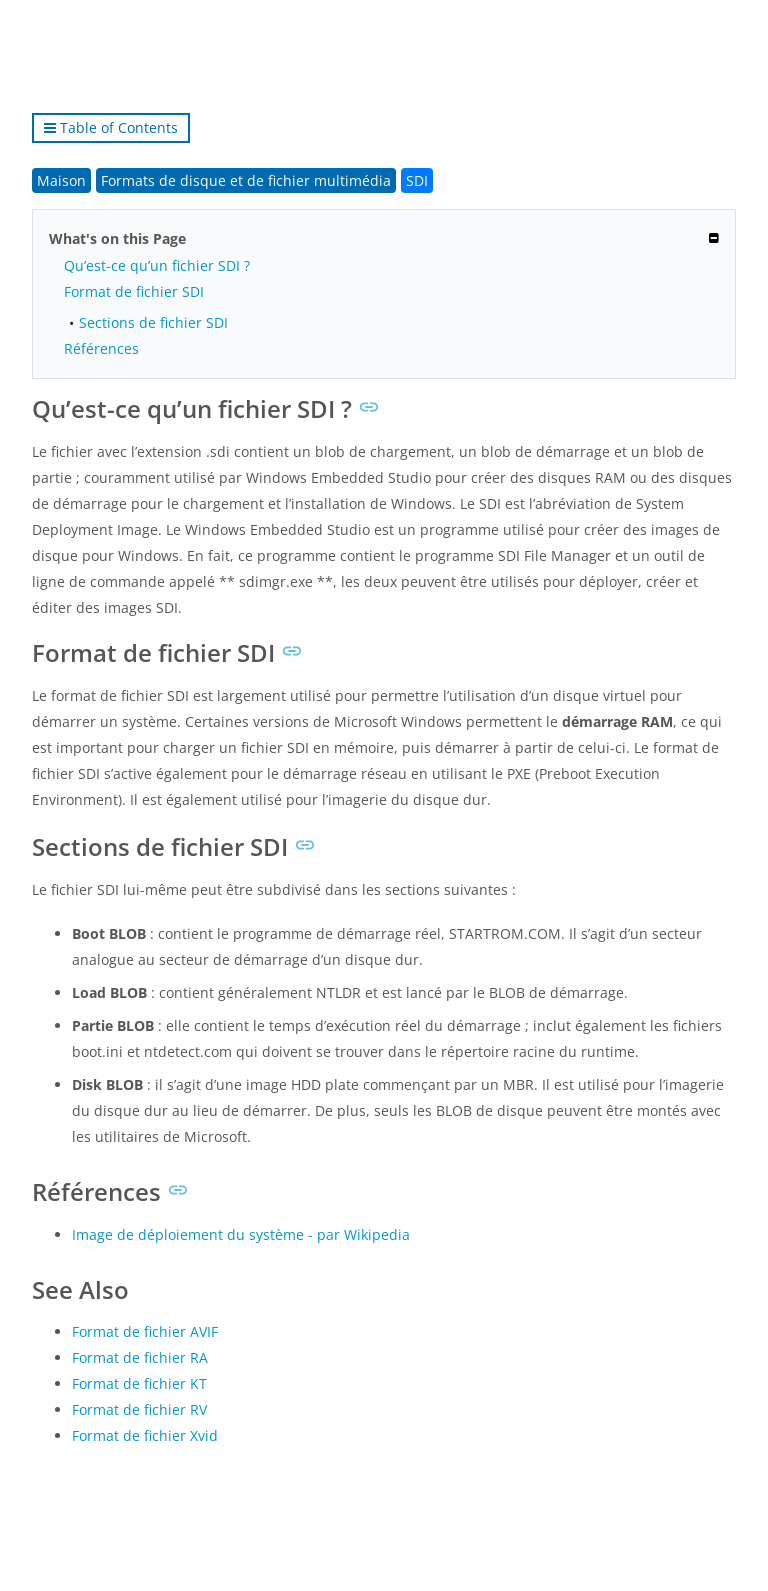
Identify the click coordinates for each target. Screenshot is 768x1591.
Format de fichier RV (139, 1409)
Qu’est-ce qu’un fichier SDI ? (157, 265)
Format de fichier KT (139, 1383)
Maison (61, 180)
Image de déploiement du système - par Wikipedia (241, 1234)
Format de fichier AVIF (145, 1331)
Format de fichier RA (140, 1357)
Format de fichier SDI (134, 291)
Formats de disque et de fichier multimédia (246, 180)
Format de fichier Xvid (145, 1435)
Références (101, 348)
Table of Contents (111, 127)
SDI (417, 180)
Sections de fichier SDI (153, 322)
